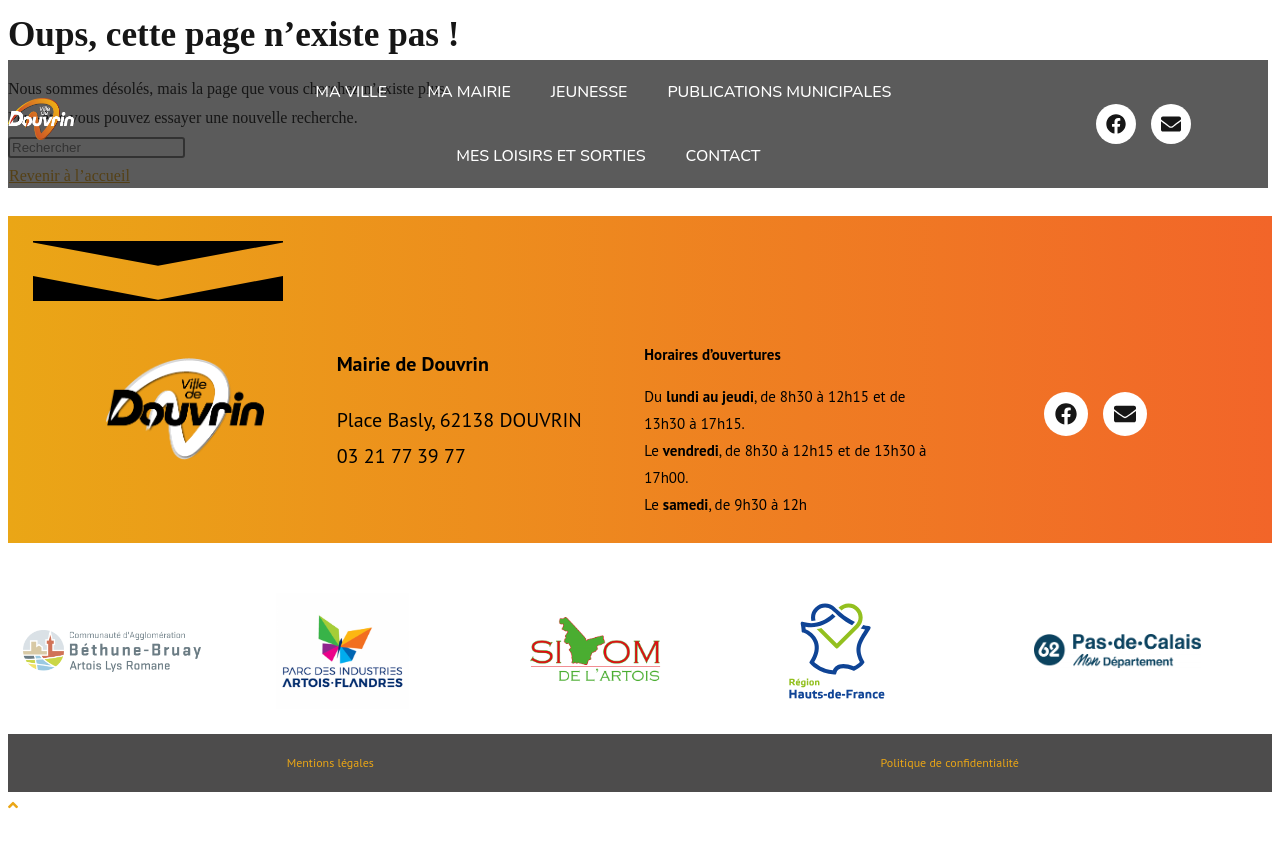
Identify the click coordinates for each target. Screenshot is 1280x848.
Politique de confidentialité (949, 762)
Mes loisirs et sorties (550, 156)
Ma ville (351, 92)
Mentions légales (330, 762)
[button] (356, 92)
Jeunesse (589, 92)
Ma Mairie (469, 92)
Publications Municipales (779, 92)
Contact (723, 156)
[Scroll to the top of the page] (13, 805)
